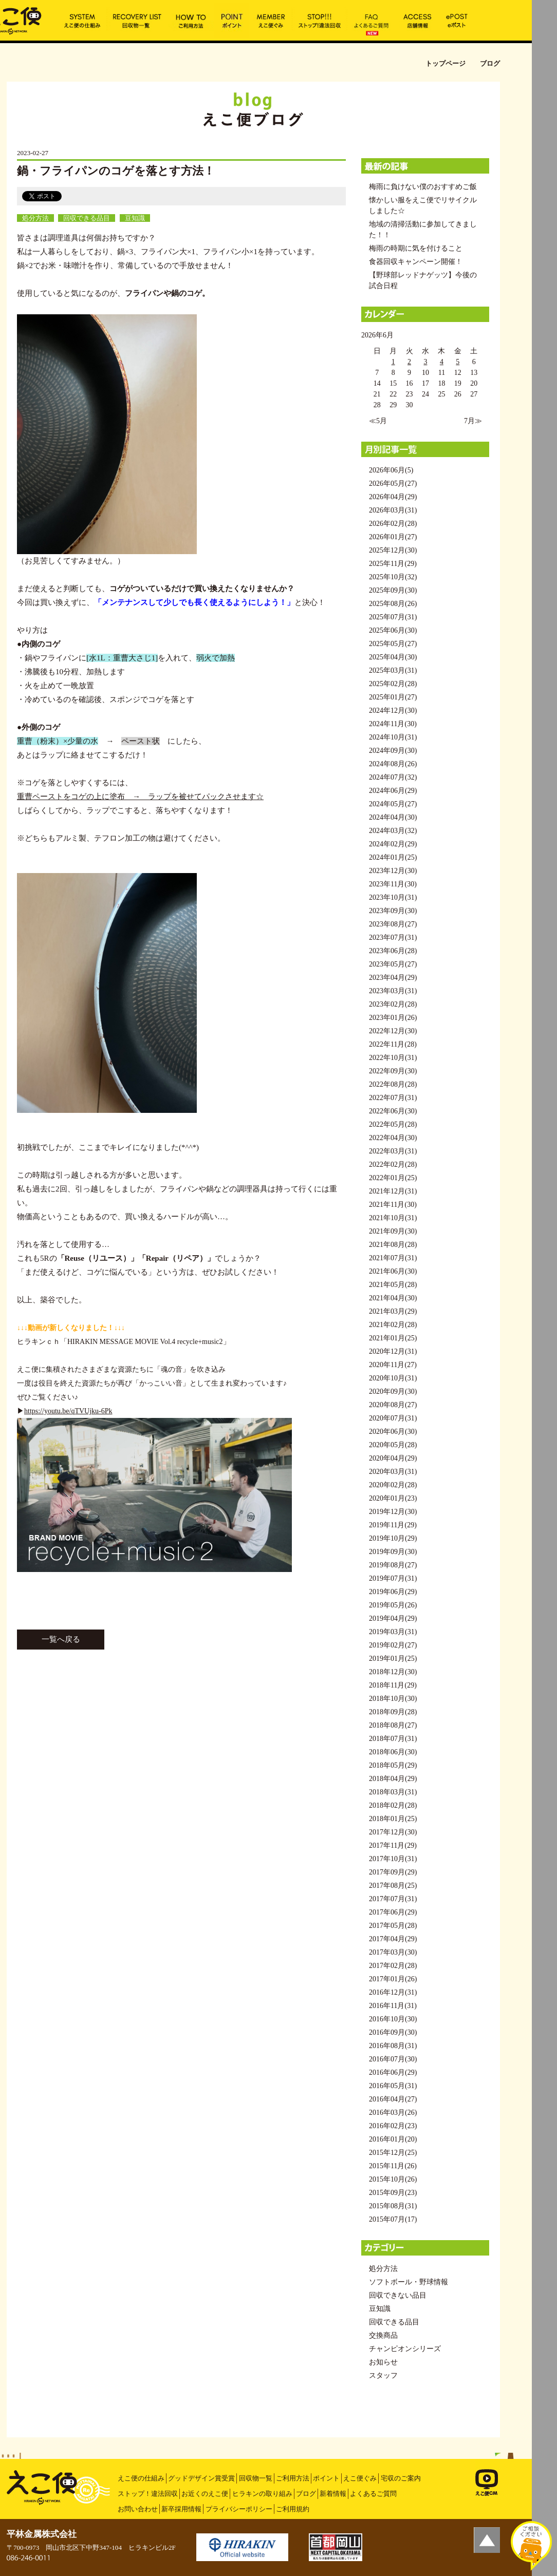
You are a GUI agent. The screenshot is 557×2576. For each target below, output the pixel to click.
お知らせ (383, 2362)
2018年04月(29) (393, 1779)
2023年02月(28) (393, 1004)
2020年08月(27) (393, 1405)
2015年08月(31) (393, 2206)
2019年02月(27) (393, 1645)
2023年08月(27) (393, 924)
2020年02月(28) (393, 1485)
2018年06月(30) (393, 1752)
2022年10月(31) (393, 1058)
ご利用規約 (292, 2509)
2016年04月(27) (393, 2099)
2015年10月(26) (393, 2179)
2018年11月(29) (393, 1685)
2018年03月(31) (393, 1792)
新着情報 (333, 2493)
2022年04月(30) (393, 1138)
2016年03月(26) (393, 2112)
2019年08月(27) (393, 1565)
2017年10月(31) (393, 1859)
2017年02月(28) (393, 1965)
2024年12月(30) (393, 710)
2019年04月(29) (393, 1618)
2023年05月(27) (393, 964)
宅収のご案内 (401, 2478)
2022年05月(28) (393, 1124)
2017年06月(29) (393, 1912)
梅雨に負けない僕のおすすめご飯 (423, 187)
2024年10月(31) (393, 737)
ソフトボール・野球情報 (408, 2282)
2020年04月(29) (393, 1458)
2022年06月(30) (393, 1111)
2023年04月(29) (393, 977)
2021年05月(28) (393, 1285)
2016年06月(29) (393, 2072)
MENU (544, 13)
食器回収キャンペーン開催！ (415, 262)
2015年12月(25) (393, 2152)
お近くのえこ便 (204, 2493)
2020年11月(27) (393, 1365)
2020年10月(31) (393, 1378)
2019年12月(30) (393, 1512)
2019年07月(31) (393, 1578)
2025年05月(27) (393, 644)
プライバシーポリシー (239, 2509)
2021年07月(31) (393, 1258)
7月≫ (473, 421)
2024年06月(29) (393, 790)
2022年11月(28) (393, 1044)
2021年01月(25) (393, 1338)
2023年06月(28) (393, 951)
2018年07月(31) (393, 1738)
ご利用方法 (292, 2478)
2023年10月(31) (393, 897)
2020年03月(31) (393, 1471)
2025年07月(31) (393, 617)
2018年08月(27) (393, 1725)
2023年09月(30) (393, 911)
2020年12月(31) (393, 1351)
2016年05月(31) (393, 2086)
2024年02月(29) (393, 844)
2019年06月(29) (393, 1592)
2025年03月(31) (393, 670)
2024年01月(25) (393, 857)
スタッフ (383, 2375)
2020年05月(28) (393, 1445)
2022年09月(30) (393, 1071)
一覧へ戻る (61, 1639)
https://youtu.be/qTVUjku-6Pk (68, 1411)
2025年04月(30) (393, 657)
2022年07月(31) (393, 1098)
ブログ (306, 2493)
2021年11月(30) (393, 1204)
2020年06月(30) (393, 1431)
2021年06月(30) (393, 1271)
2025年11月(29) (393, 563)
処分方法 (35, 218)
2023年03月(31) (393, 991)
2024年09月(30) (393, 750)
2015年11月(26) (393, 2166)
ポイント (326, 2478)
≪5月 (378, 421)
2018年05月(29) (393, 1765)
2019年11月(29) (393, 1525)
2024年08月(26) (393, 764)
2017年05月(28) (393, 1925)
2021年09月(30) (393, 1231)
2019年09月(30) (393, 1552)
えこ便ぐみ (360, 2478)
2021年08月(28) (393, 1244)
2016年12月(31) (393, 1992)
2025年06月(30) (393, 630)
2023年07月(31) (393, 937)
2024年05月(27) (393, 804)
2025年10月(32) (393, 577)
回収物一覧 (255, 2478)
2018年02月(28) (393, 1805)
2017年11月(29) (393, 1845)
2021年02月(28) (393, 1325)
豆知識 (135, 218)
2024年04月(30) (393, 817)
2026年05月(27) (393, 483)
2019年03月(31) (393, 1632)
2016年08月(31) (393, 2046)
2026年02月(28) (393, 523)
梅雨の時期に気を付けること (415, 248)
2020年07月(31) (393, 1418)
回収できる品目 (86, 218)
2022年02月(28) (393, 1164)
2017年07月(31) (393, 1899)
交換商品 (383, 2335)
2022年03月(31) (393, 1151)
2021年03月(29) (393, 1311)
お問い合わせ (138, 2509)
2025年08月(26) (393, 604)
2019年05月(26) (393, 1605)
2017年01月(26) (393, 1979)
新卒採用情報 (181, 2509)
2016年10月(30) (393, 2019)
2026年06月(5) (391, 470)
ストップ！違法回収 (148, 2493)
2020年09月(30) (393, 1391)
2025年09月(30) (393, 590)
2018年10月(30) (393, 1698)
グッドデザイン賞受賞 (201, 2478)
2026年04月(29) (393, 497)
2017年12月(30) (393, 1832)
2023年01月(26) (393, 1017)
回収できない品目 (397, 2295)
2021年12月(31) (393, 1191)
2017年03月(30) (393, 1952)
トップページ (445, 63)
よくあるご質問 (373, 2493)
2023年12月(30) (393, 871)
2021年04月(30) (393, 1298)
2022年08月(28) (393, 1084)
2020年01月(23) (393, 1498)
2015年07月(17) (393, 2219)
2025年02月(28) (393, 684)
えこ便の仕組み (141, 2478)
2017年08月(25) (393, 1885)
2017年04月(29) (393, 1939)
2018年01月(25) (393, 1819)
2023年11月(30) (393, 884)
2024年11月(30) (393, 724)
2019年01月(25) (393, 1658)
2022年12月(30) (393, 1031)
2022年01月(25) (393, 1178)
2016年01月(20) (393, 2139)
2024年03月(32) (393, 831)
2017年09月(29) (393, 1872)
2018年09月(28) (393, 1712)
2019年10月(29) (393, 1538)
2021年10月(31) (393, 1218)
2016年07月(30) (393, 2059)
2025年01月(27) (393, 697)
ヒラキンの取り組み (262, 2493)
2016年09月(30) (393, 2032)
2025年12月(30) (393, 550)
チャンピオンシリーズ (405, 2349)
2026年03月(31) (393, 510)
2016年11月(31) (393, 2006)
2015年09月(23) (393, 2192)
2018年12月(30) (393, 1672)
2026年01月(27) (393, 537)
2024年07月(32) (393, 777)
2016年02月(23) (393, 2126)
